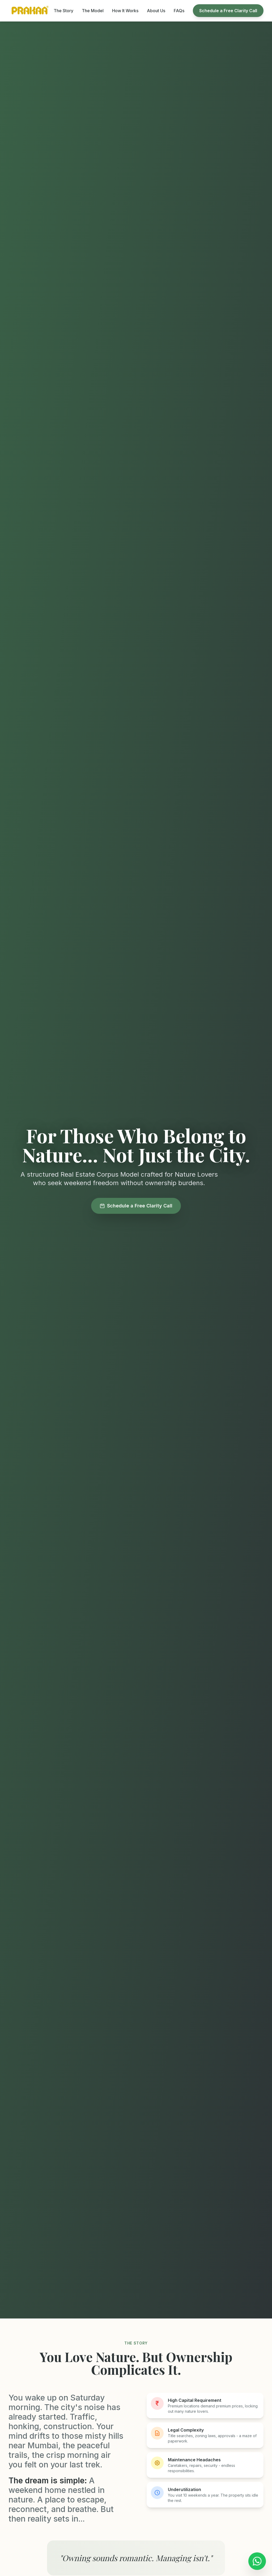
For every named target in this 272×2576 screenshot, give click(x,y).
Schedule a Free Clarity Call (228, 10)
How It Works (125, 10)
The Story (63, 10)
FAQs (179, 10)
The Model (93, 10)
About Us (156, 10)
